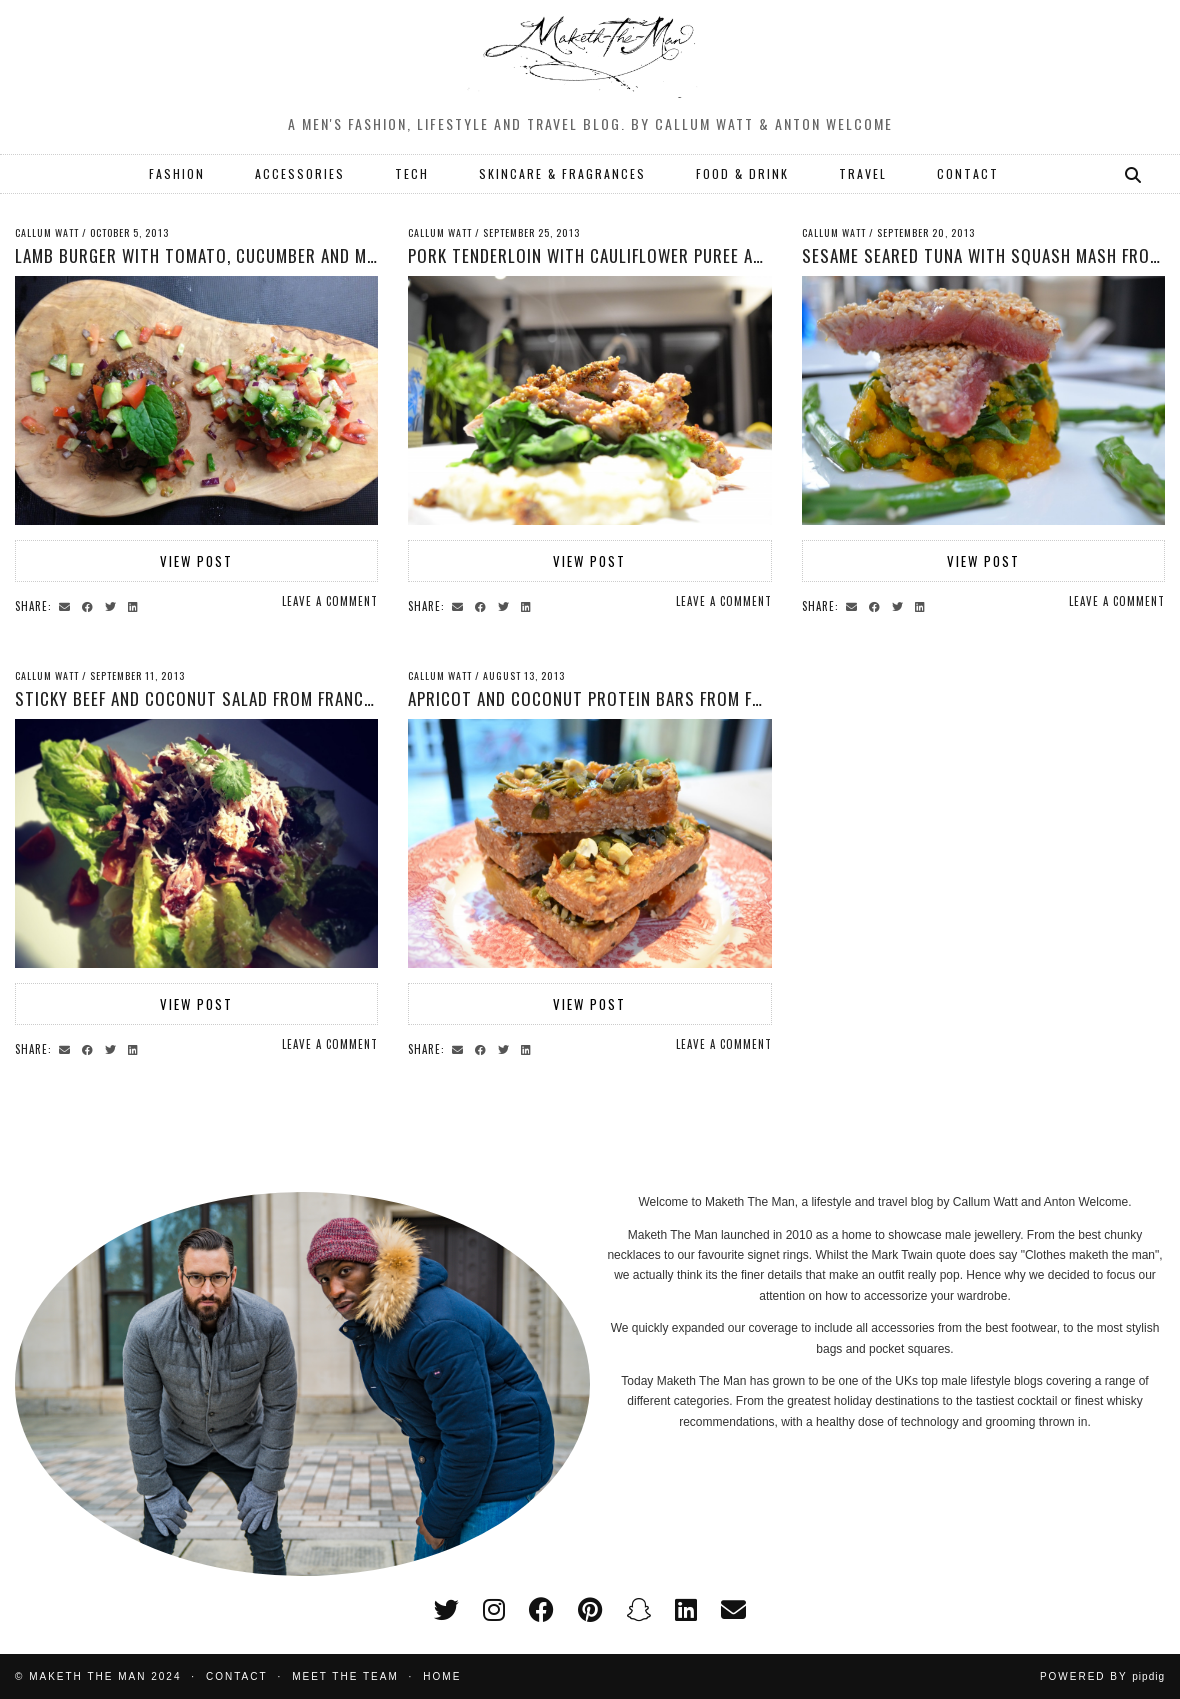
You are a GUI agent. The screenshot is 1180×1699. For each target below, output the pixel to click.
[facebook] (541, 1610)
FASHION (177, 173)
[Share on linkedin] (136, 605)
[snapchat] (638, 1610)
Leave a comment (330, 601)
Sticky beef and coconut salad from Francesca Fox (224, 698)
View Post (196, 561)
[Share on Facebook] (90, 605)
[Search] (1134, 174)
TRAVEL (863, 173)
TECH (412, 173)
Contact (237, 1676)
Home (442, 1676)
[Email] (733, 1610)
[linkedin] (686, 1610)
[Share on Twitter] (113, 605)
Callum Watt (47, 232)
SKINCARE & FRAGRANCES (562, 173)
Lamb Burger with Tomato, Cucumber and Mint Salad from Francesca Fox (311, 255)
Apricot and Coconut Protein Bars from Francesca (618, 698)
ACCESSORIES (300, 173)
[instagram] (494, 1610)
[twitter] (446, 1610)
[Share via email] (67, 605)
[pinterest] (590, 1610)
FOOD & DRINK (742, 173)
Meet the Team (345, 1676)
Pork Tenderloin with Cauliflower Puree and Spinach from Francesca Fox (707, 255)
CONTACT (968, 173)
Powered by (1102, 1676)
